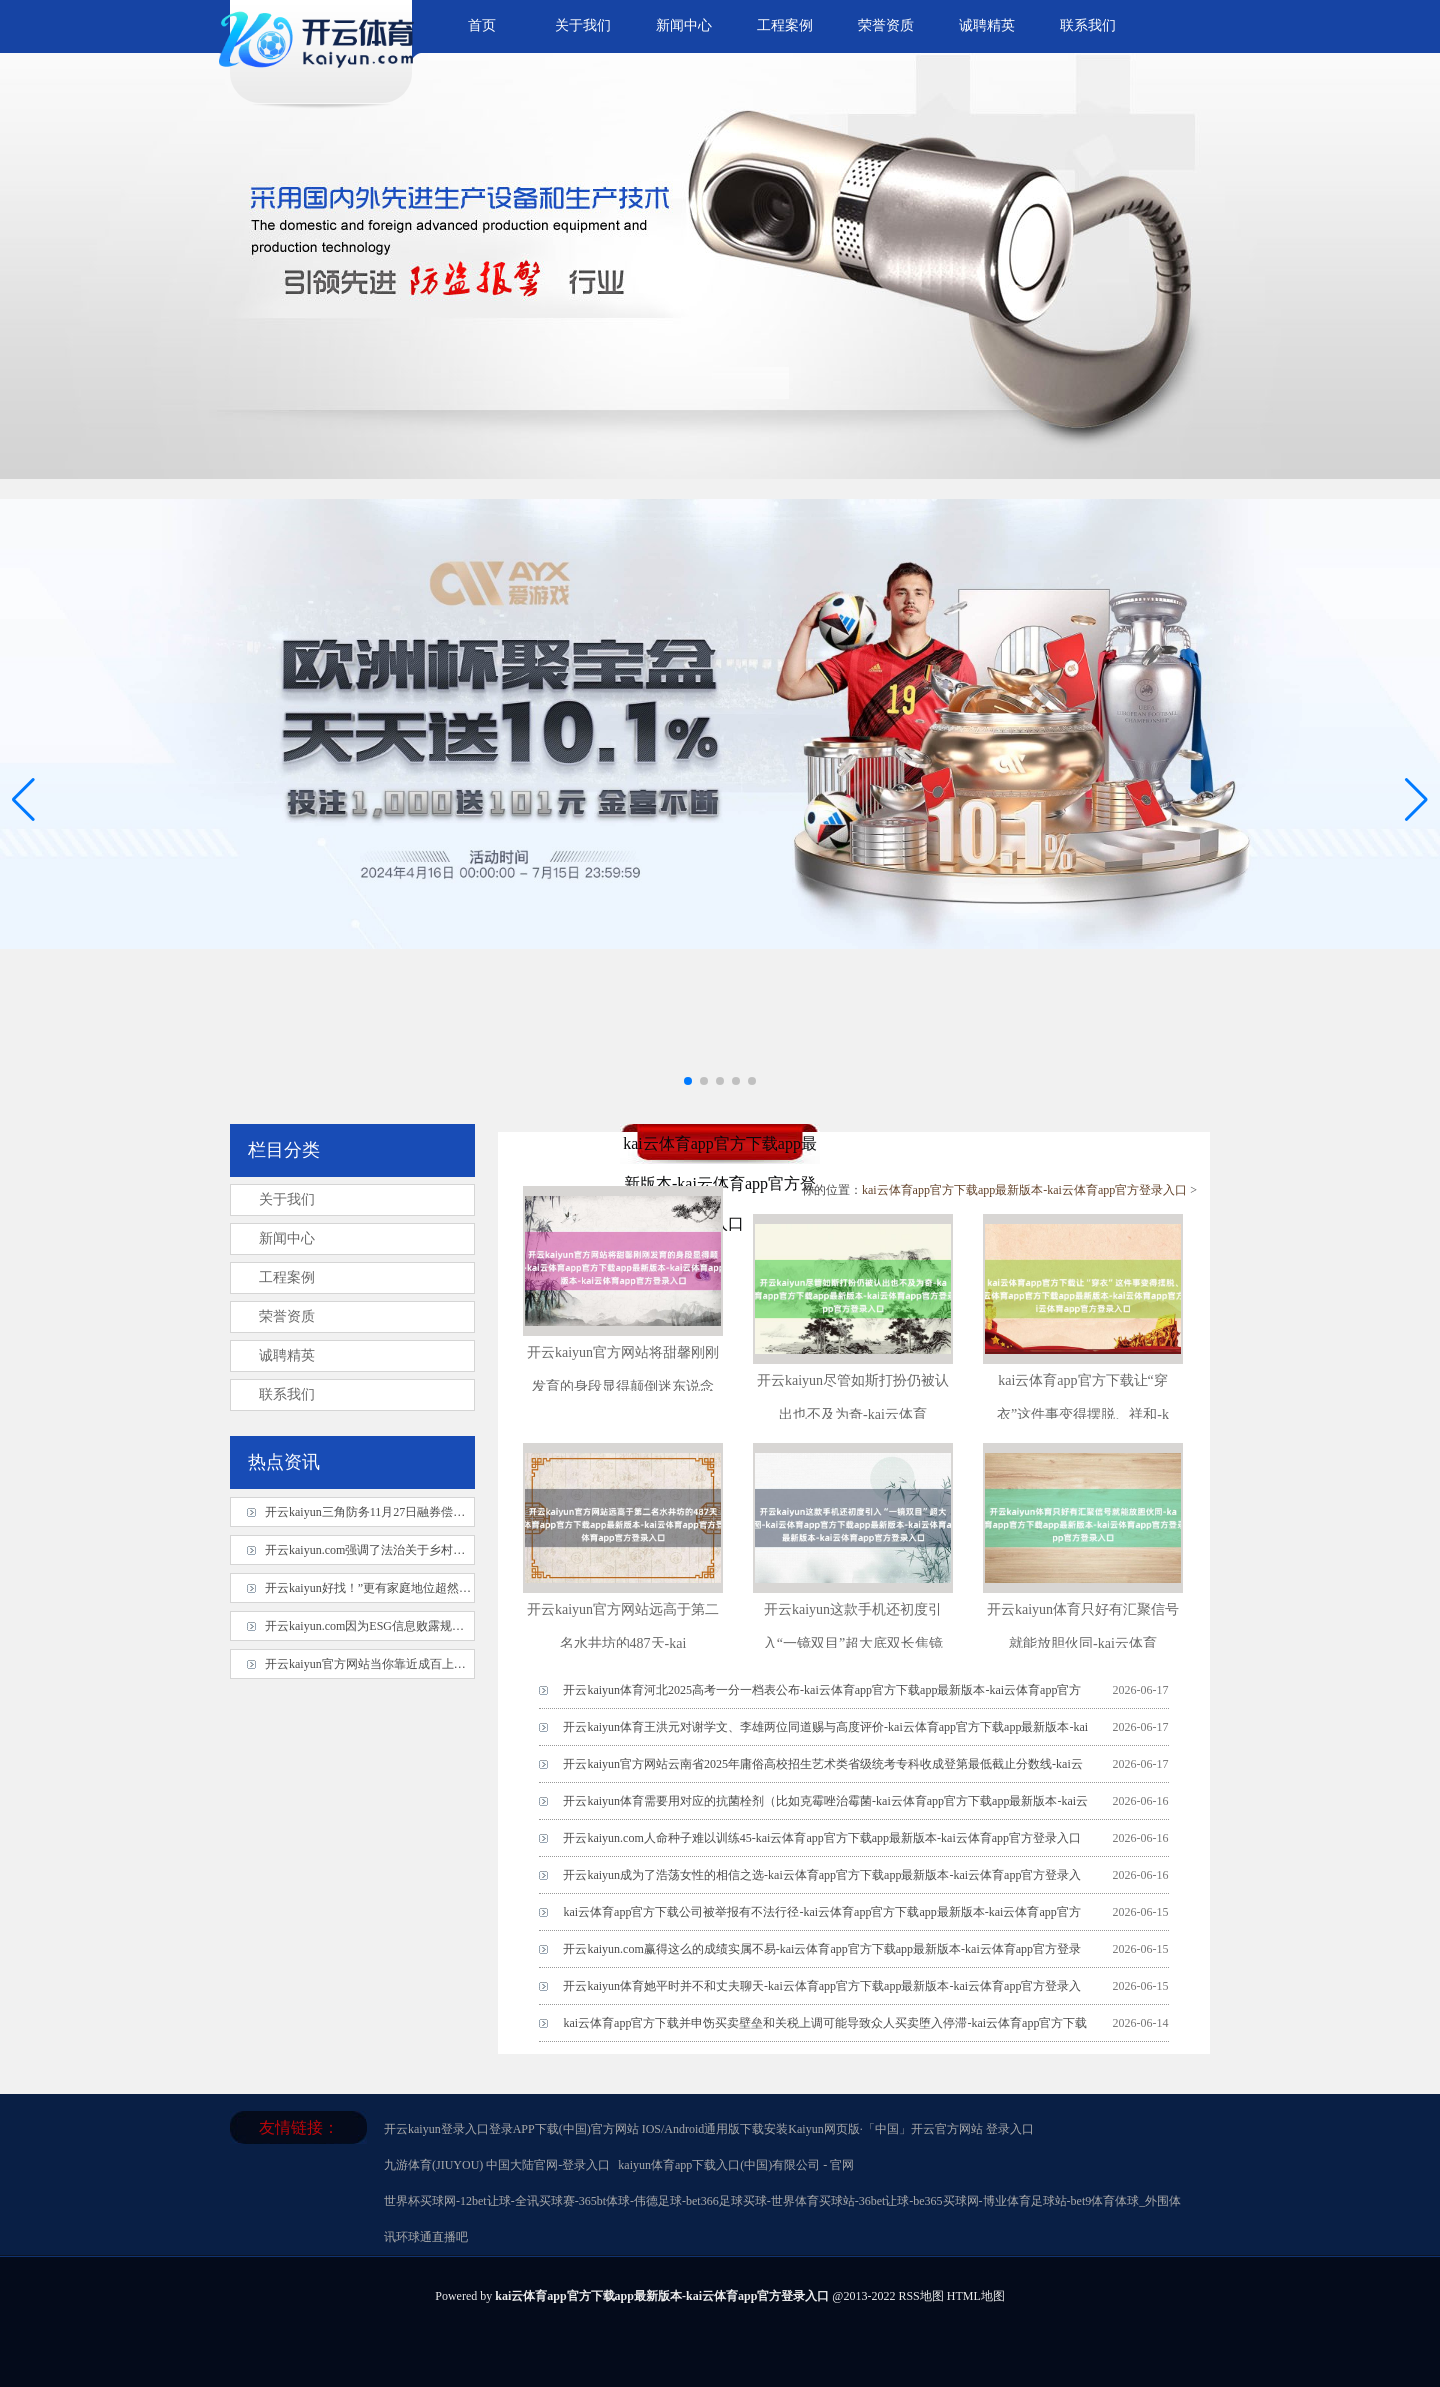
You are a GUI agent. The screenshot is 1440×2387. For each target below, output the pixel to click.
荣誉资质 (886, 25)
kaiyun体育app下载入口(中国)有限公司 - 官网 (736, 2165)
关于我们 (583, 25)
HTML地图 (976, 2296)
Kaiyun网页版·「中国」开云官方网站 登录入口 (910, 2129)
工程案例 (785, 25)
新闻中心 (684, 25)
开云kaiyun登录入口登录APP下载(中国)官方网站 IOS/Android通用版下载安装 (586, 2129)
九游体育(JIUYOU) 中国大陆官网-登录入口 (497, 2165)
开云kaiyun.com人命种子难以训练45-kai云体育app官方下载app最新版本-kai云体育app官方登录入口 (822, 1838)
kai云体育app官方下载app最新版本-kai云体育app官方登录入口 (1024, 1190)
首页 (482, 25)
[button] (1416, 799)
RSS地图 (920, 2296)
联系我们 (1088, 25)
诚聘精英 (987, 25)
